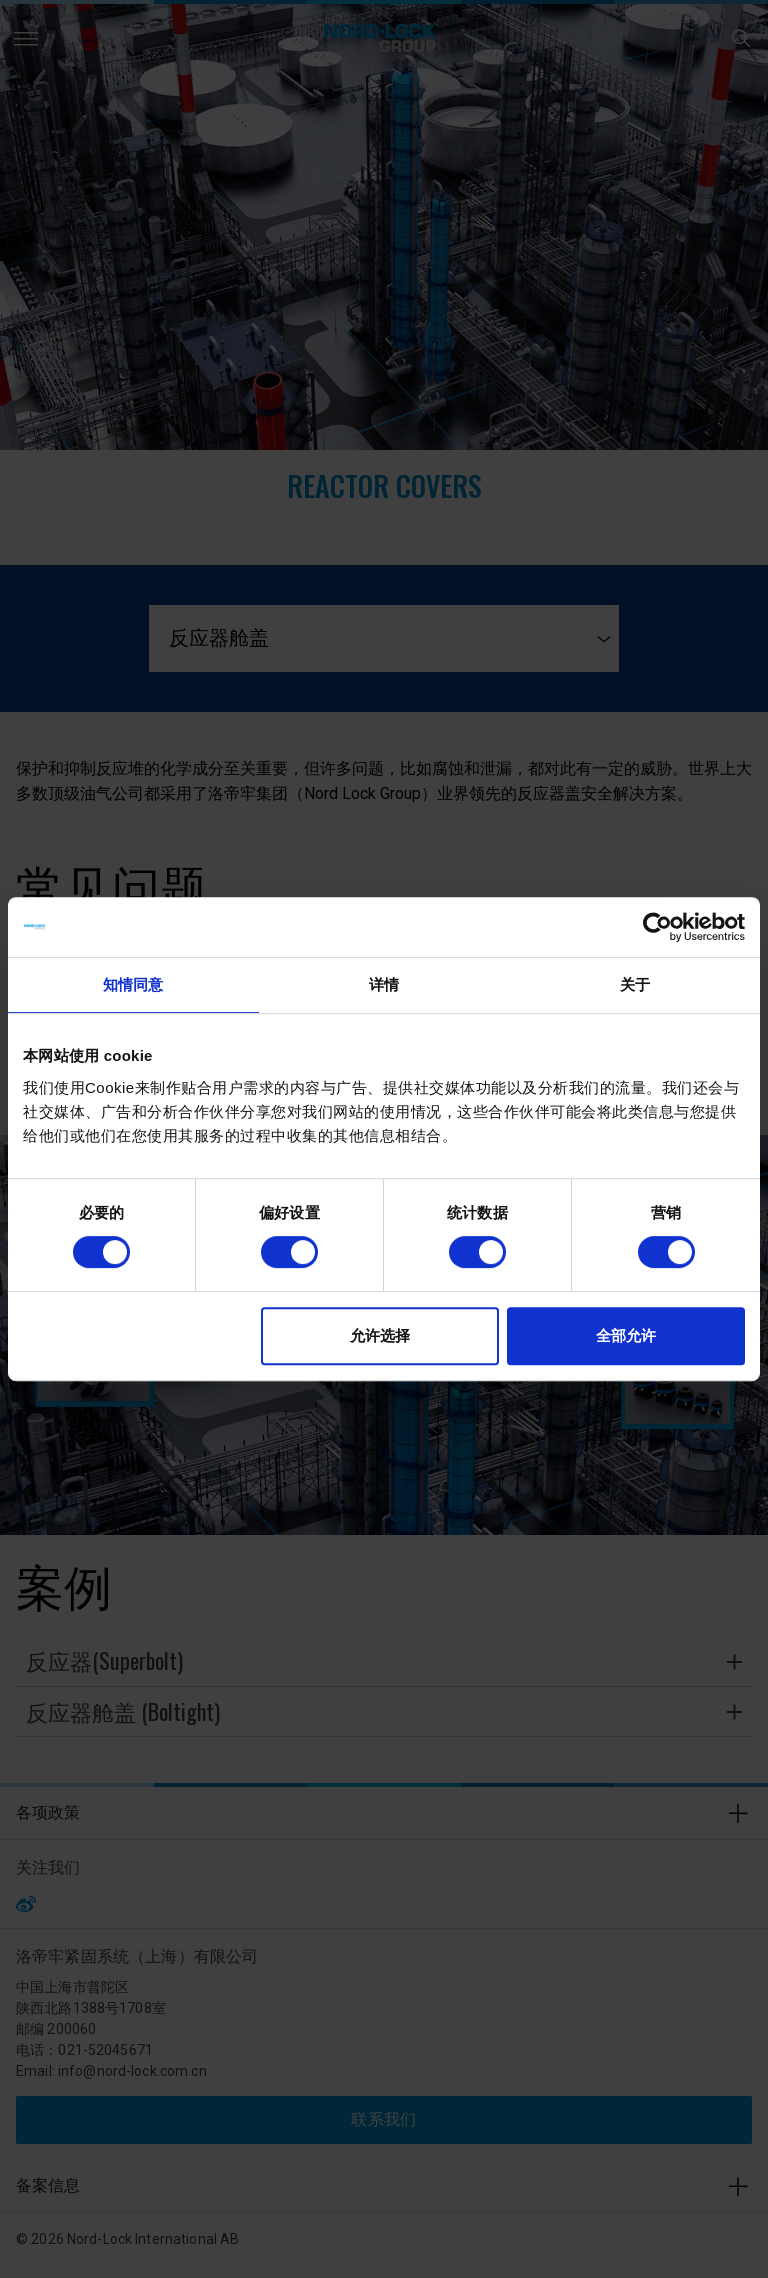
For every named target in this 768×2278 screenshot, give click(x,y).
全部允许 (626, 1335)
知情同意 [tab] (133, 984)
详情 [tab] (384, 984)
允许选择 (380, 1335)
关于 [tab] (635, 984)
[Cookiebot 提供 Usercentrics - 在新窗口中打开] (657, 927)
